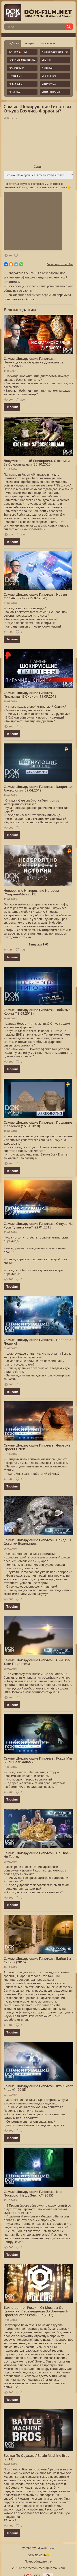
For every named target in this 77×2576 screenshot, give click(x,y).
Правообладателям (38, 2561)
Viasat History (51, 91)
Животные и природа (22, 59)
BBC (46, 59)
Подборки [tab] (13, 43)
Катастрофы (17, 67)
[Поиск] (34, 26)
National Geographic (55, 51)
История (15, 75)
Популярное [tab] (47, 43)
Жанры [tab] (29, 43)
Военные (49, 75)
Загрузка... (38, 141)
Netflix (47, 67)
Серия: (38, 167)
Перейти (12, 407)
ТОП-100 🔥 (18, 51)
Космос (15, 91)
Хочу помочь (37, 2555)
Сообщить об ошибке (60, 264)
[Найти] (69, 26)
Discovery (49, 83)
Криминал (16, 83)
